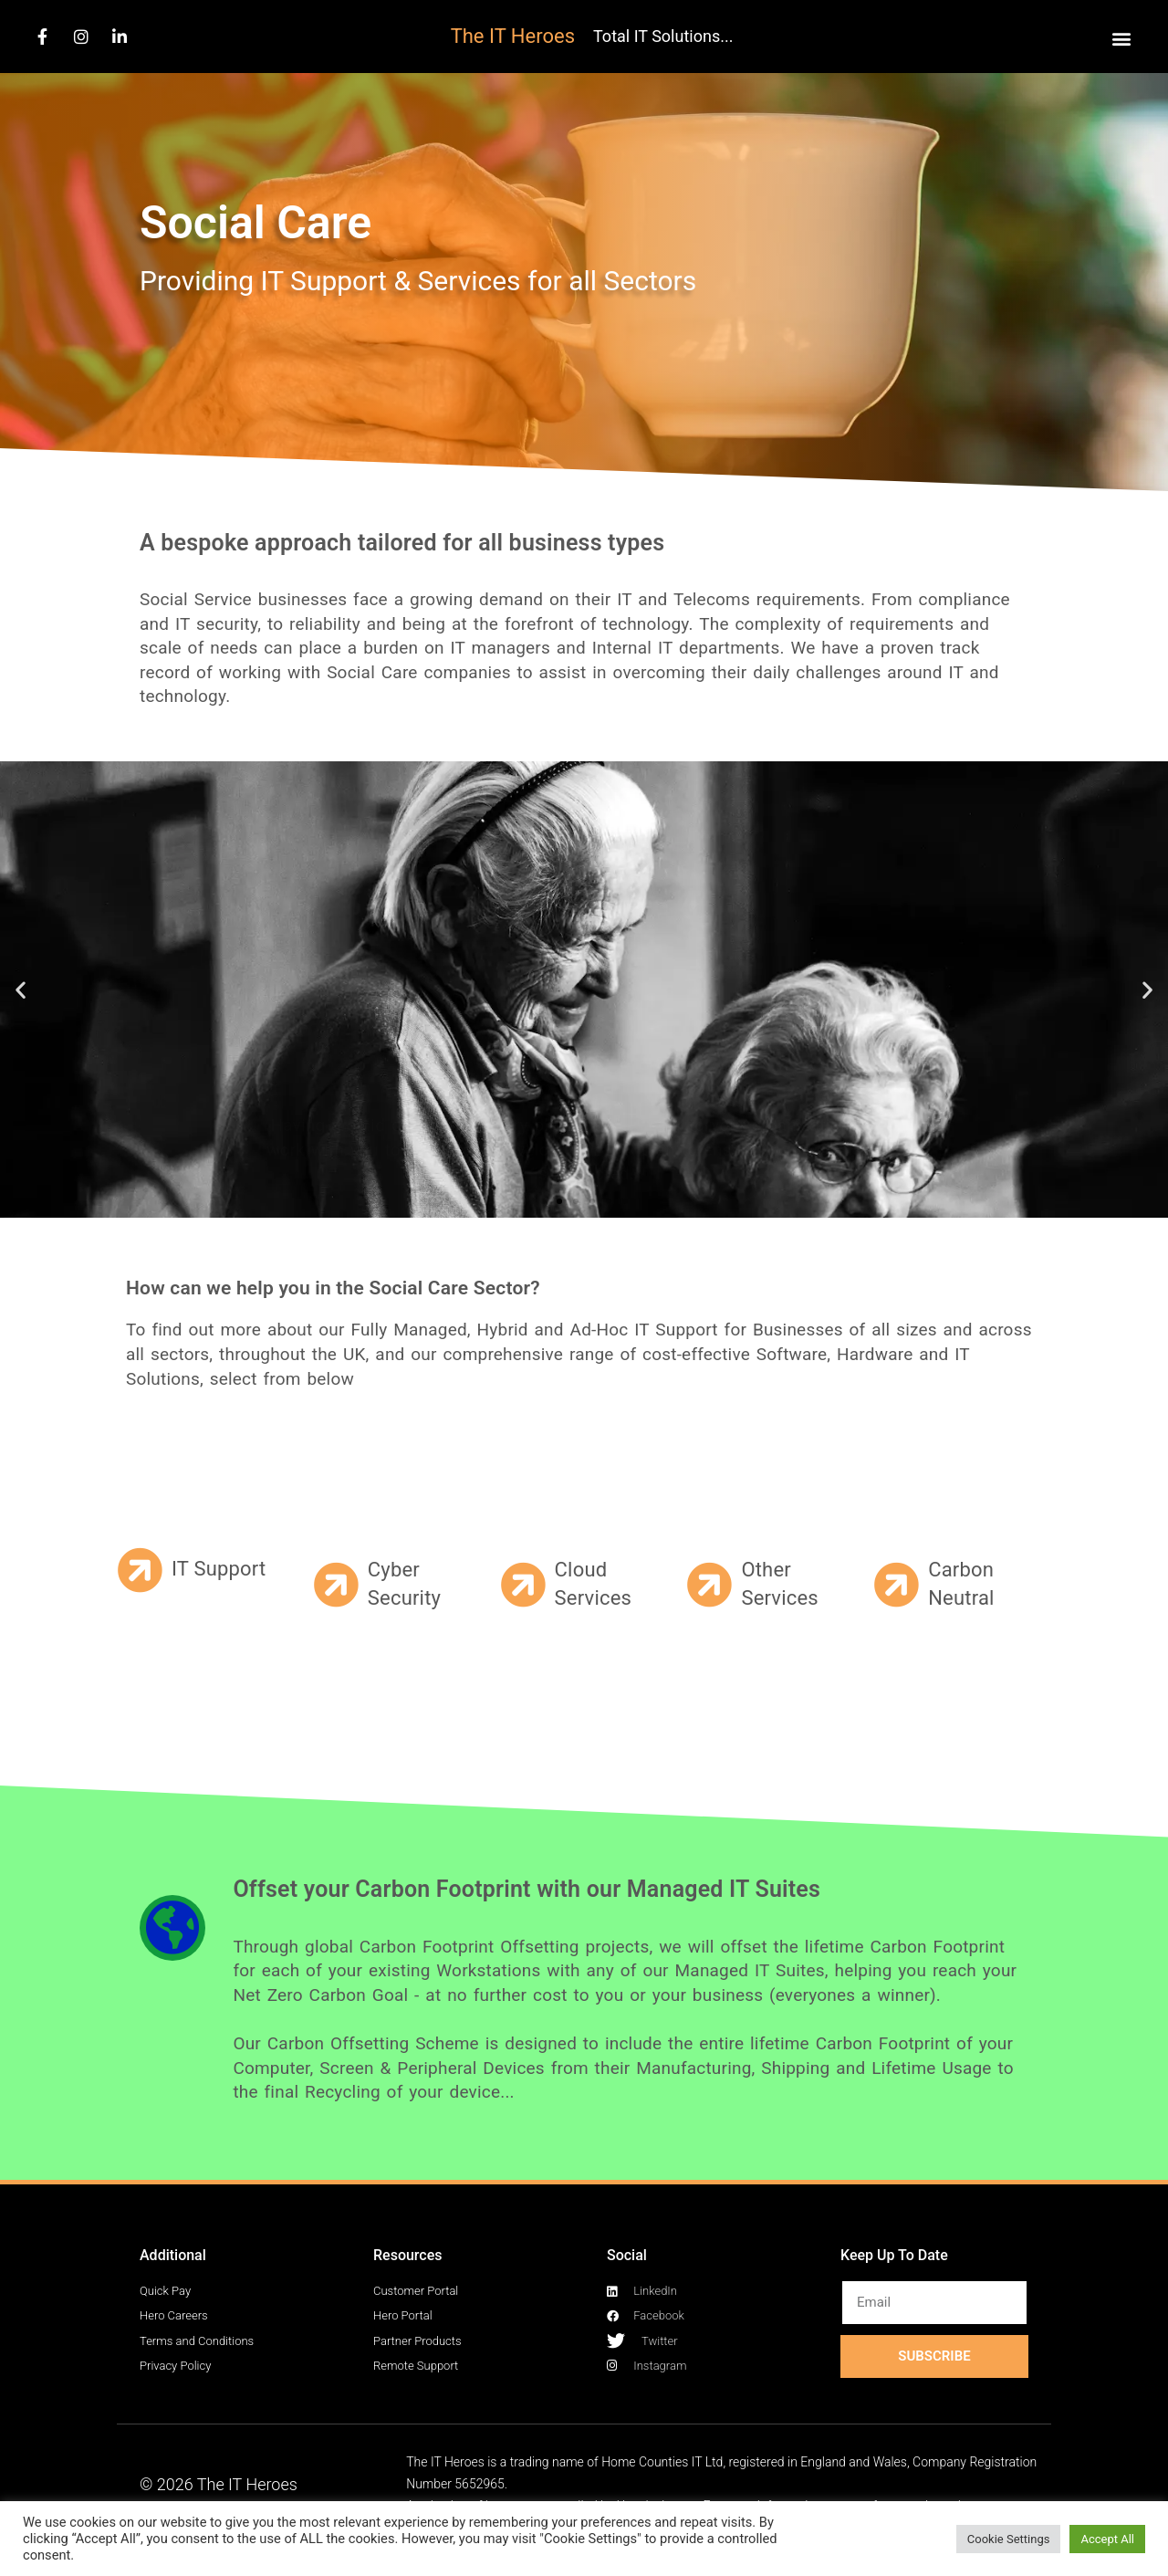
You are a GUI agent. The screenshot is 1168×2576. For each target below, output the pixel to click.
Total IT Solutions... (663, 36)
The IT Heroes (513, 36)
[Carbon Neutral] (896, 1584)
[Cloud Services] (523, 1584)
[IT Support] (139, 1570)
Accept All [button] (1107, 2539)
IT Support (219, 1568)
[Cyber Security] (336, 1584)
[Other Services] (709, 1584)
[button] (1121, 38)
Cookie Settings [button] (1008, 2539)
